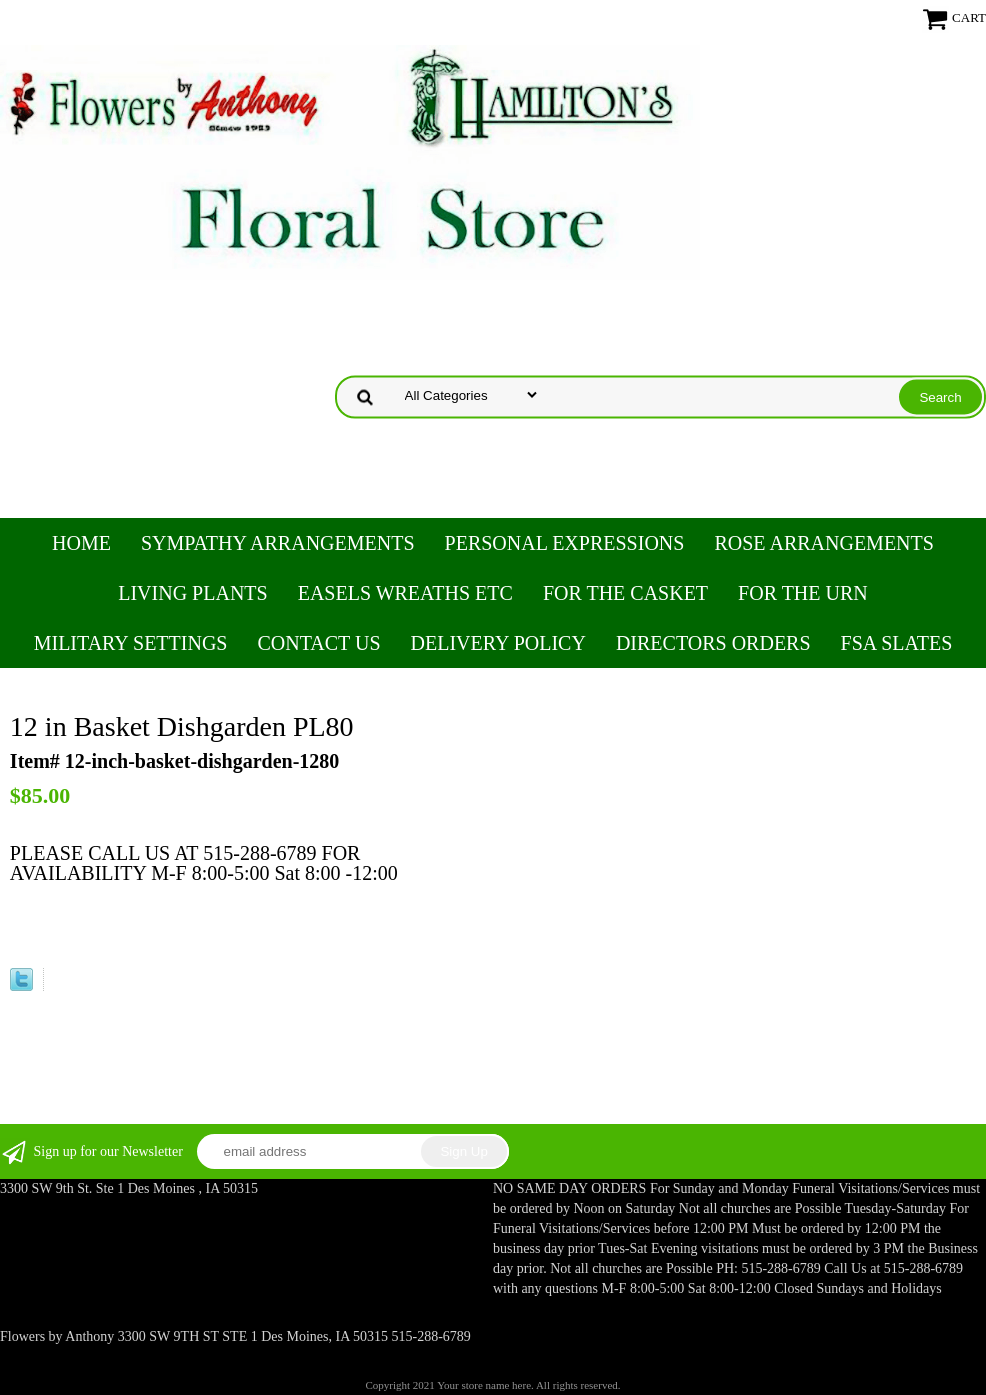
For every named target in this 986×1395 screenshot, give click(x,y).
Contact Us (318, 643)
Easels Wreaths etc (405, 593)
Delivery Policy (498, 643)
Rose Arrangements (823, 543)
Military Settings (131, 643)
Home (81, 543)
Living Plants (192, 593)
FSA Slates (897, 643)
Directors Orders (713, 643)
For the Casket (625, 593)
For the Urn (803, 593)
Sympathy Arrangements (278, 543)
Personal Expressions (565, 543)
